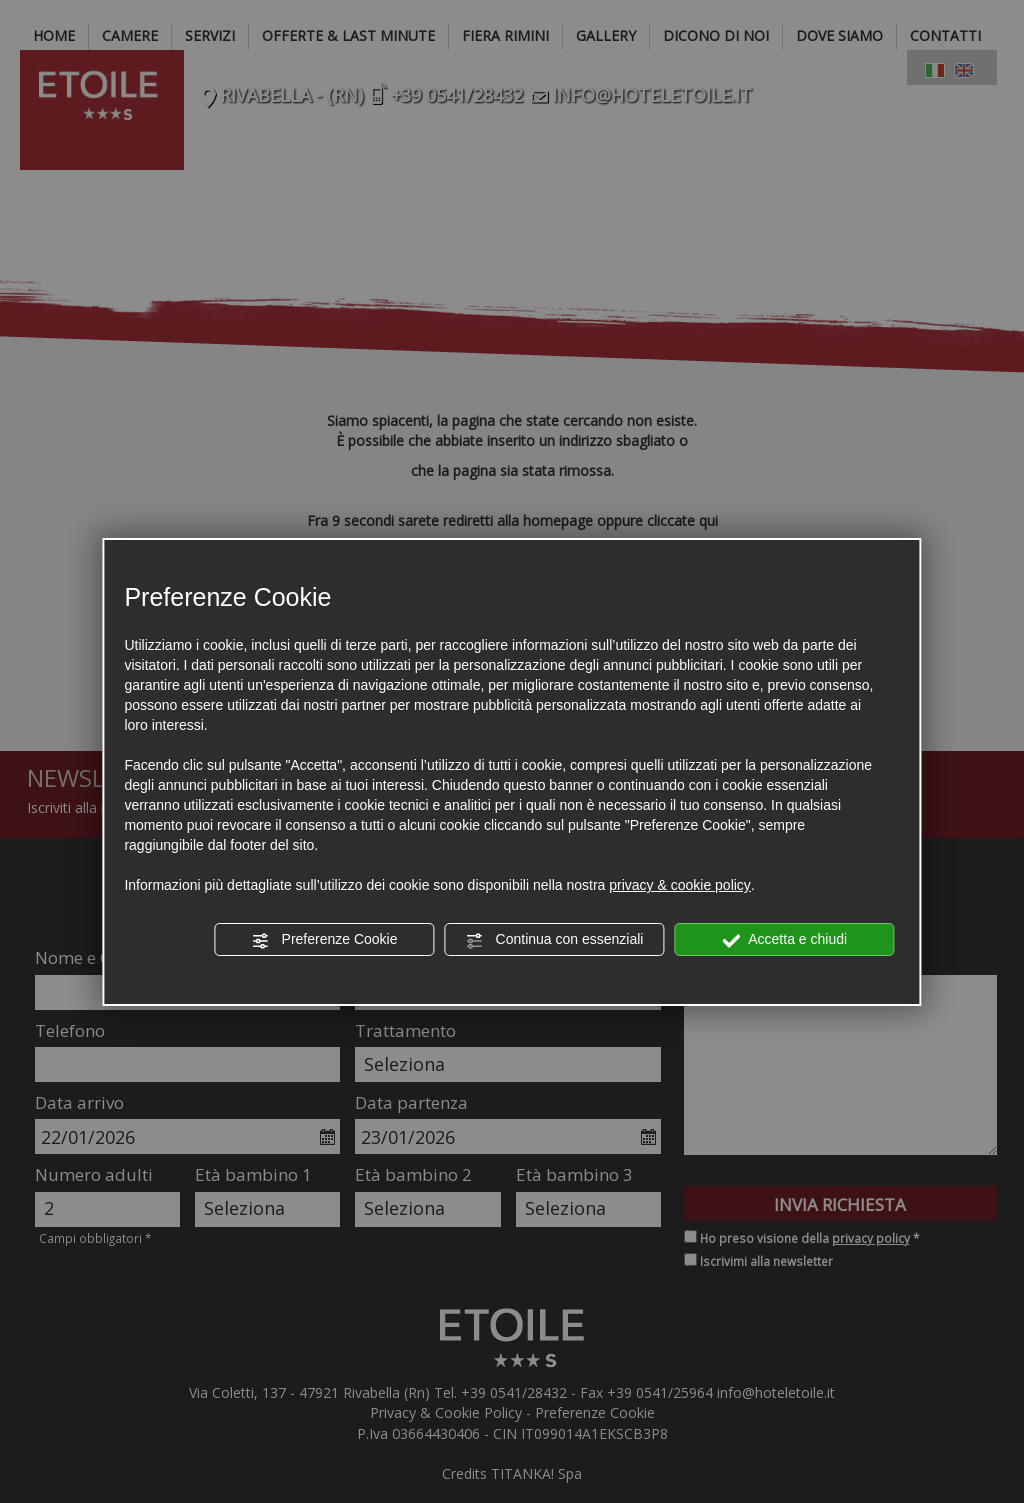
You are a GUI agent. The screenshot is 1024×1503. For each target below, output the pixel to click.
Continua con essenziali (555, 940)
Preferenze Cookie (325, 940)
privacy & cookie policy (680, 885)
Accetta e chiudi (784, 940)
